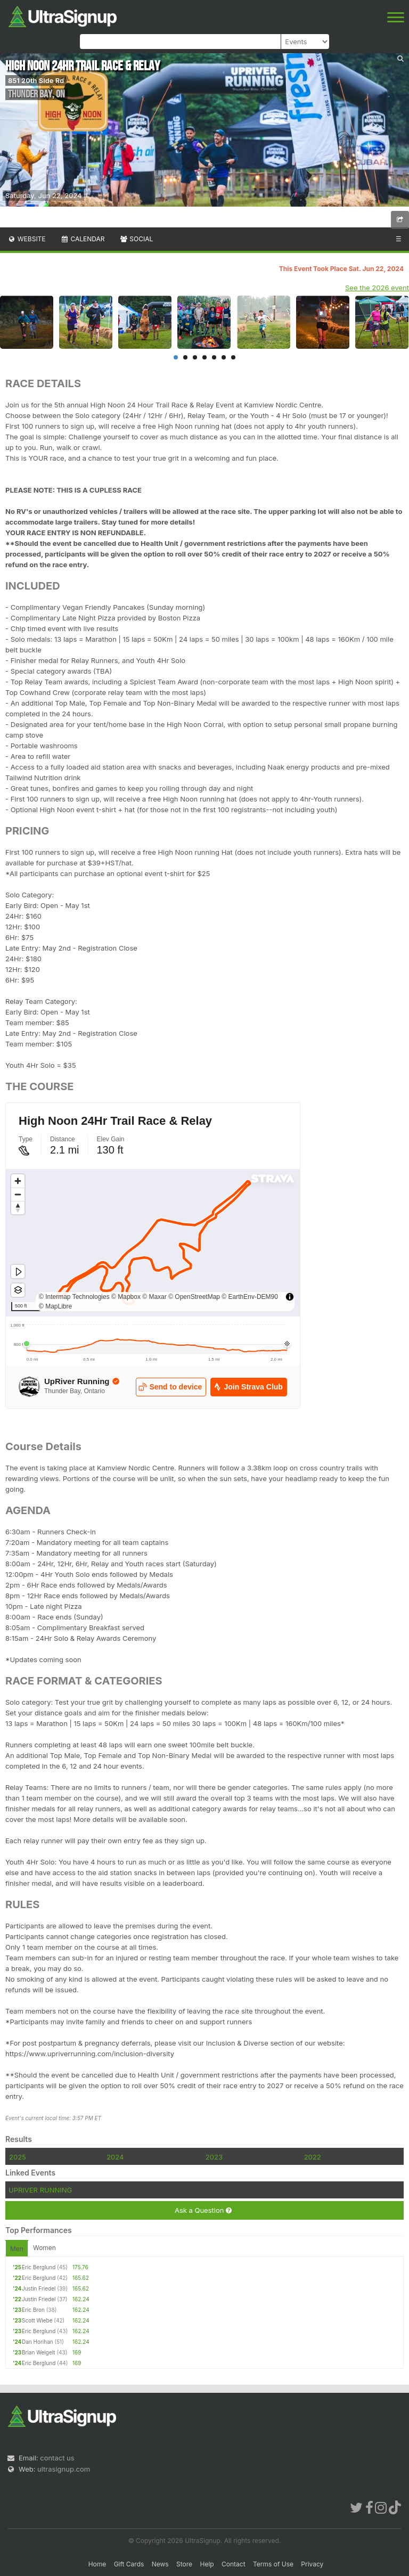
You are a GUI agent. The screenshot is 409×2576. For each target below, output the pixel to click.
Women (44, 2248)
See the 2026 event (377, 287)
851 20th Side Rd (36, 80)
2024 (115, 2157)
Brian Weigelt (38, 2352)
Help (207, 2564)
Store (184, 2564)
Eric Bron (33, 2310)
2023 (214, 2157)
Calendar (83, 239)
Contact (234, 2564)
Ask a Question (203, 2210)
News (160, 2564)
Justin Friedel (38, 2288)
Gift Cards (129, 2564)
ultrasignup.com (63, 2469)
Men (16, 2249)
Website (26, 239)
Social (136, 239)
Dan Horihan (37, 2341)
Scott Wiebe (37, 2320)
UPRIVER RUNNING (40, 2190)
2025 (17, 2157)
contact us (57, 2458)
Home (97, 2564)
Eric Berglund (38, 2267)
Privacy (312, 2564)
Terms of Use (273, 2564)
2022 (312, 2157)
